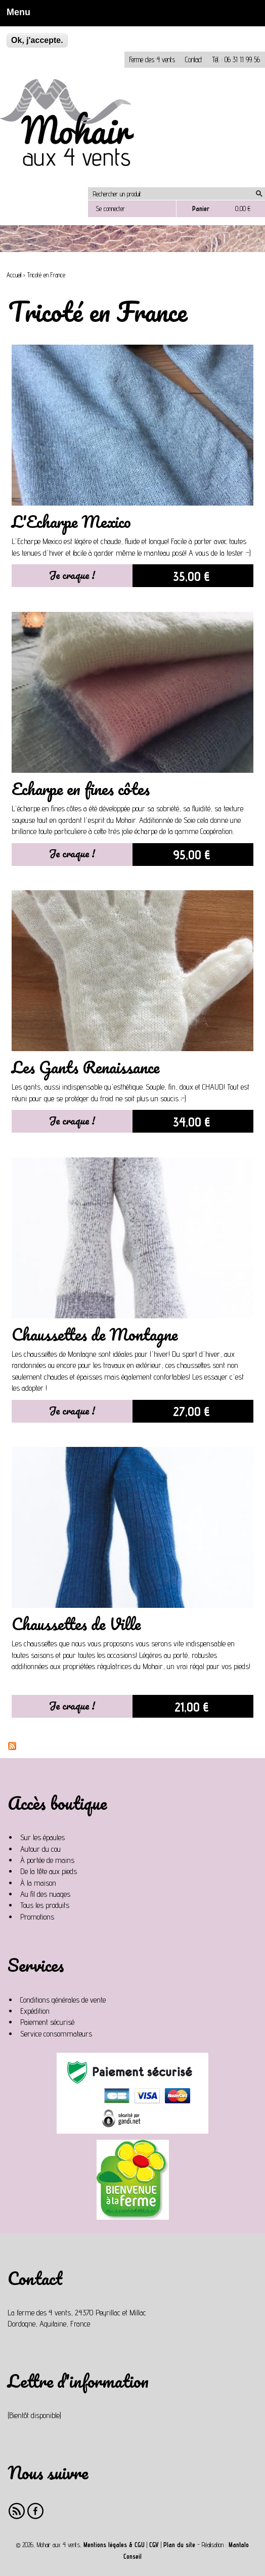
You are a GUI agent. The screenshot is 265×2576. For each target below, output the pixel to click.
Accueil (14, 275)
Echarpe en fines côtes (81, 788)
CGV (154, 2545)
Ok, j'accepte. (37, 40)
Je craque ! (72, 575)
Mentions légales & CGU (114, 2545)
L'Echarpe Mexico (71, 521)
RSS (17, 2511)
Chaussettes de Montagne (95, 1334)
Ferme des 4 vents (152, 59)
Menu (15, 12)
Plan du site (179, 2545)
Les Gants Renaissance (85, 1067)
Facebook (35, 2511)
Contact (193, 59)
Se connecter (110, 208)
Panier (200, 208)
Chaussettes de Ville (76, 1623)
